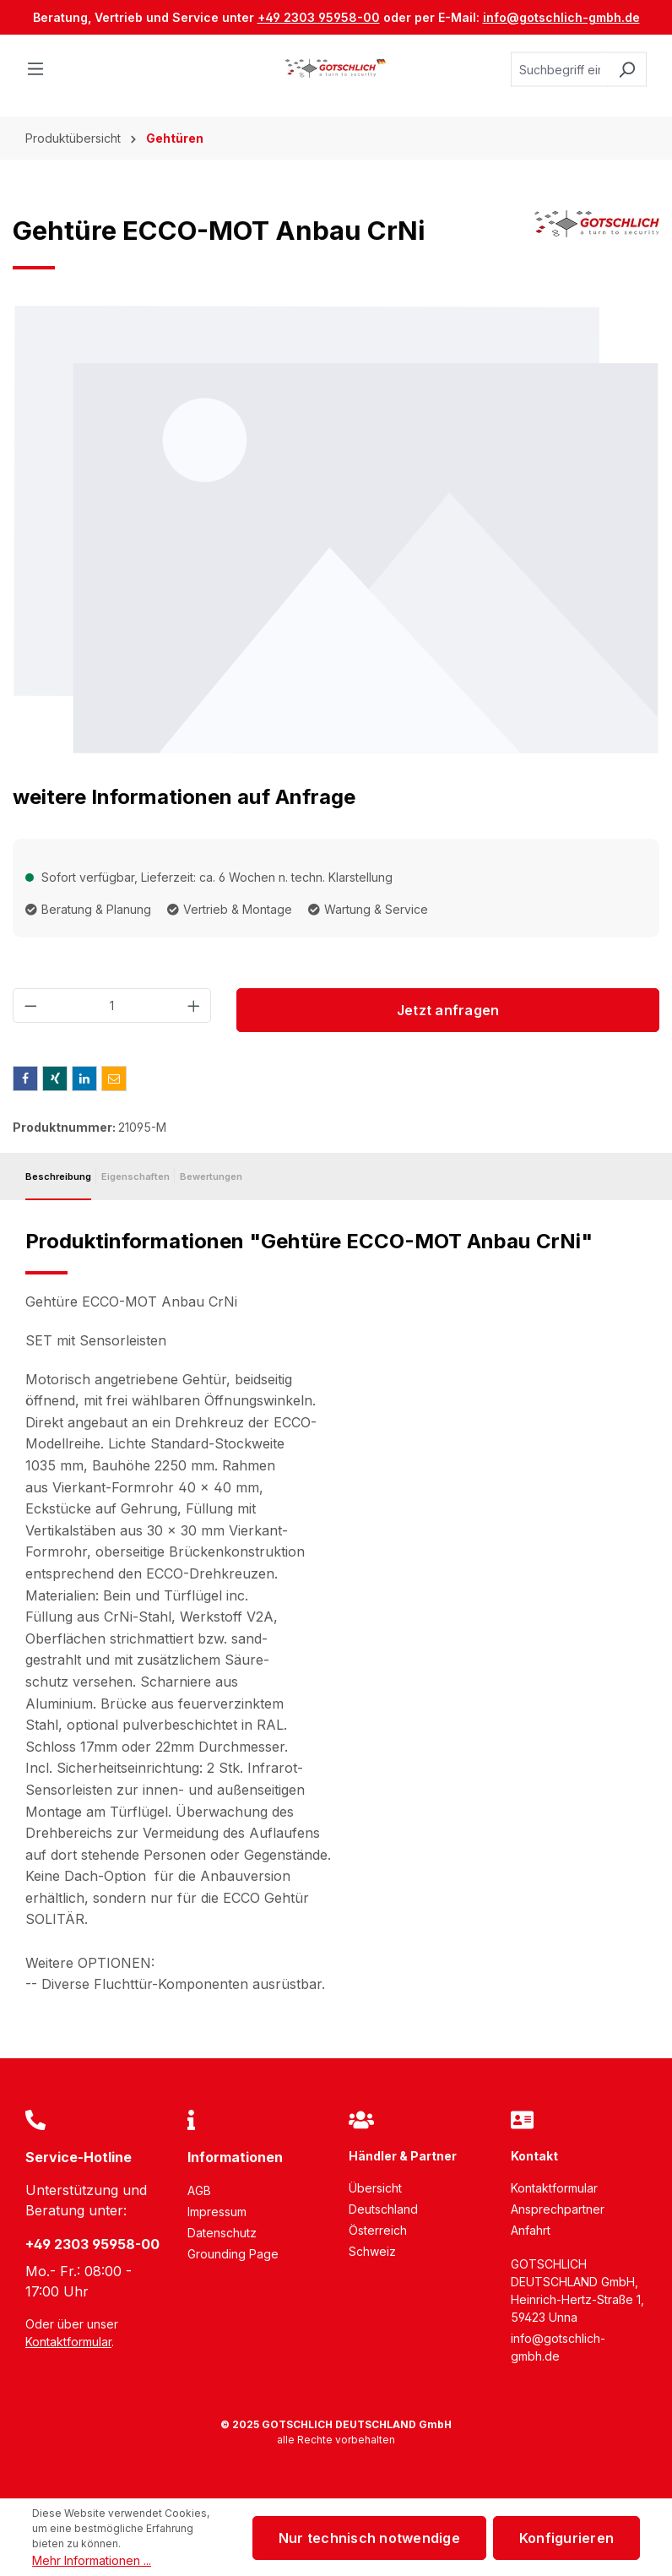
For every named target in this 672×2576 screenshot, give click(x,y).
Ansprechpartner (557, 2209)
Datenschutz (222, 2232)
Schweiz (372, 2251)
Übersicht (375, 2188)
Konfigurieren (566, 2538)
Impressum (217, 2211)
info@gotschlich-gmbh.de (561, 17)
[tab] (58, 1177)
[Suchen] (627, 69)
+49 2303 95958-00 (318, 17)
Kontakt (534, 2156)
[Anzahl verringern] (30, 1005)
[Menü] (40, 69)
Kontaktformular (68, 2341)
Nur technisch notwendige (369, 2538)
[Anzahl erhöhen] (194, 1005)
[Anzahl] (112, 1005)
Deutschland (383, 2209)
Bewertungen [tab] (211, 1176)
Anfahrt (530, 2230)
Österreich (378, 2230)
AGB (199, 2190)
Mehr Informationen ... (91, 2560)
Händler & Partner (403, 2156)
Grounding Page (233, 2254)
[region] (336, 529)
